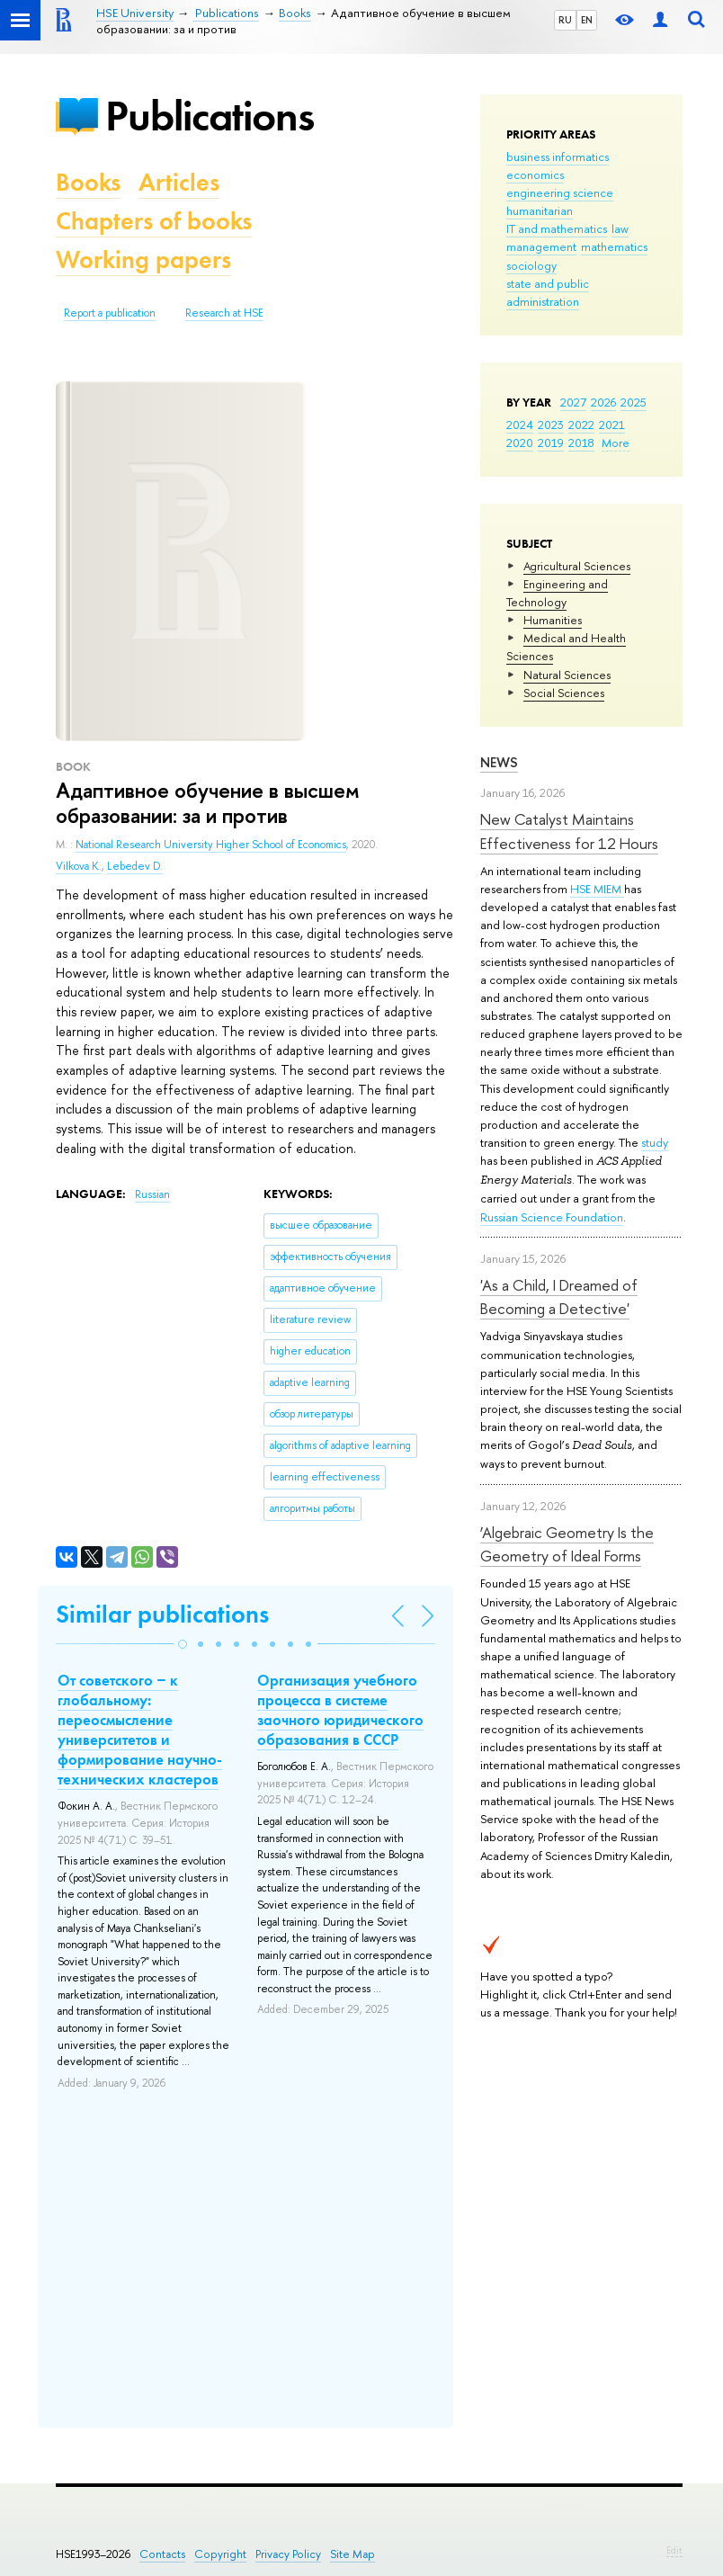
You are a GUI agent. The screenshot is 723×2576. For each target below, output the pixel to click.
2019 (551, 442)
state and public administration (547, 292)
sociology (531, 265)
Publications (209, 115)
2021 (612, 424)
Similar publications (162, 1614)
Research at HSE (224, 313)
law (620, 228)
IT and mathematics (556, 228)
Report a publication (110, 313)
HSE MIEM (597, 889)
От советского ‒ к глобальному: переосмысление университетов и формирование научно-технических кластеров (140, 1729)
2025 (633, 402)
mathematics (614, 246)
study (654, 1142)
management (541, 246)
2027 (573, 402)
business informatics (557, 156)
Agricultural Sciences (576, 566)
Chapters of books (154, 221)
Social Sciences (563, 692)
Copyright (220, 2554)
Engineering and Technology (557, 593)
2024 (519, 424)
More (615, 442)
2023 (551, 424)
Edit (674, 2550)
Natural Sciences (567, 674)
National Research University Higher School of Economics (211, 844)
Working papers (143, 259)
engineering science (559, 192)
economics (535, 174)
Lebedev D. (135, 866)
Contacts (162, 2554)
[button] (183, 1644)
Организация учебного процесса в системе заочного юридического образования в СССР (340, 1709)
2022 (581, 424)
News (499, 762)
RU (565, 19)
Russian (152, 1194)
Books (88, 182)
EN (587, 19)
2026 (603, 402)
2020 (519, 442)
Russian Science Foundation (551, 1217)
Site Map (352, 2554)
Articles (178, 182)
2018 (581, 442)
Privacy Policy (288, 2554)
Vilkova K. (79, 866)
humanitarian (539, 210)
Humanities (552, 620)
